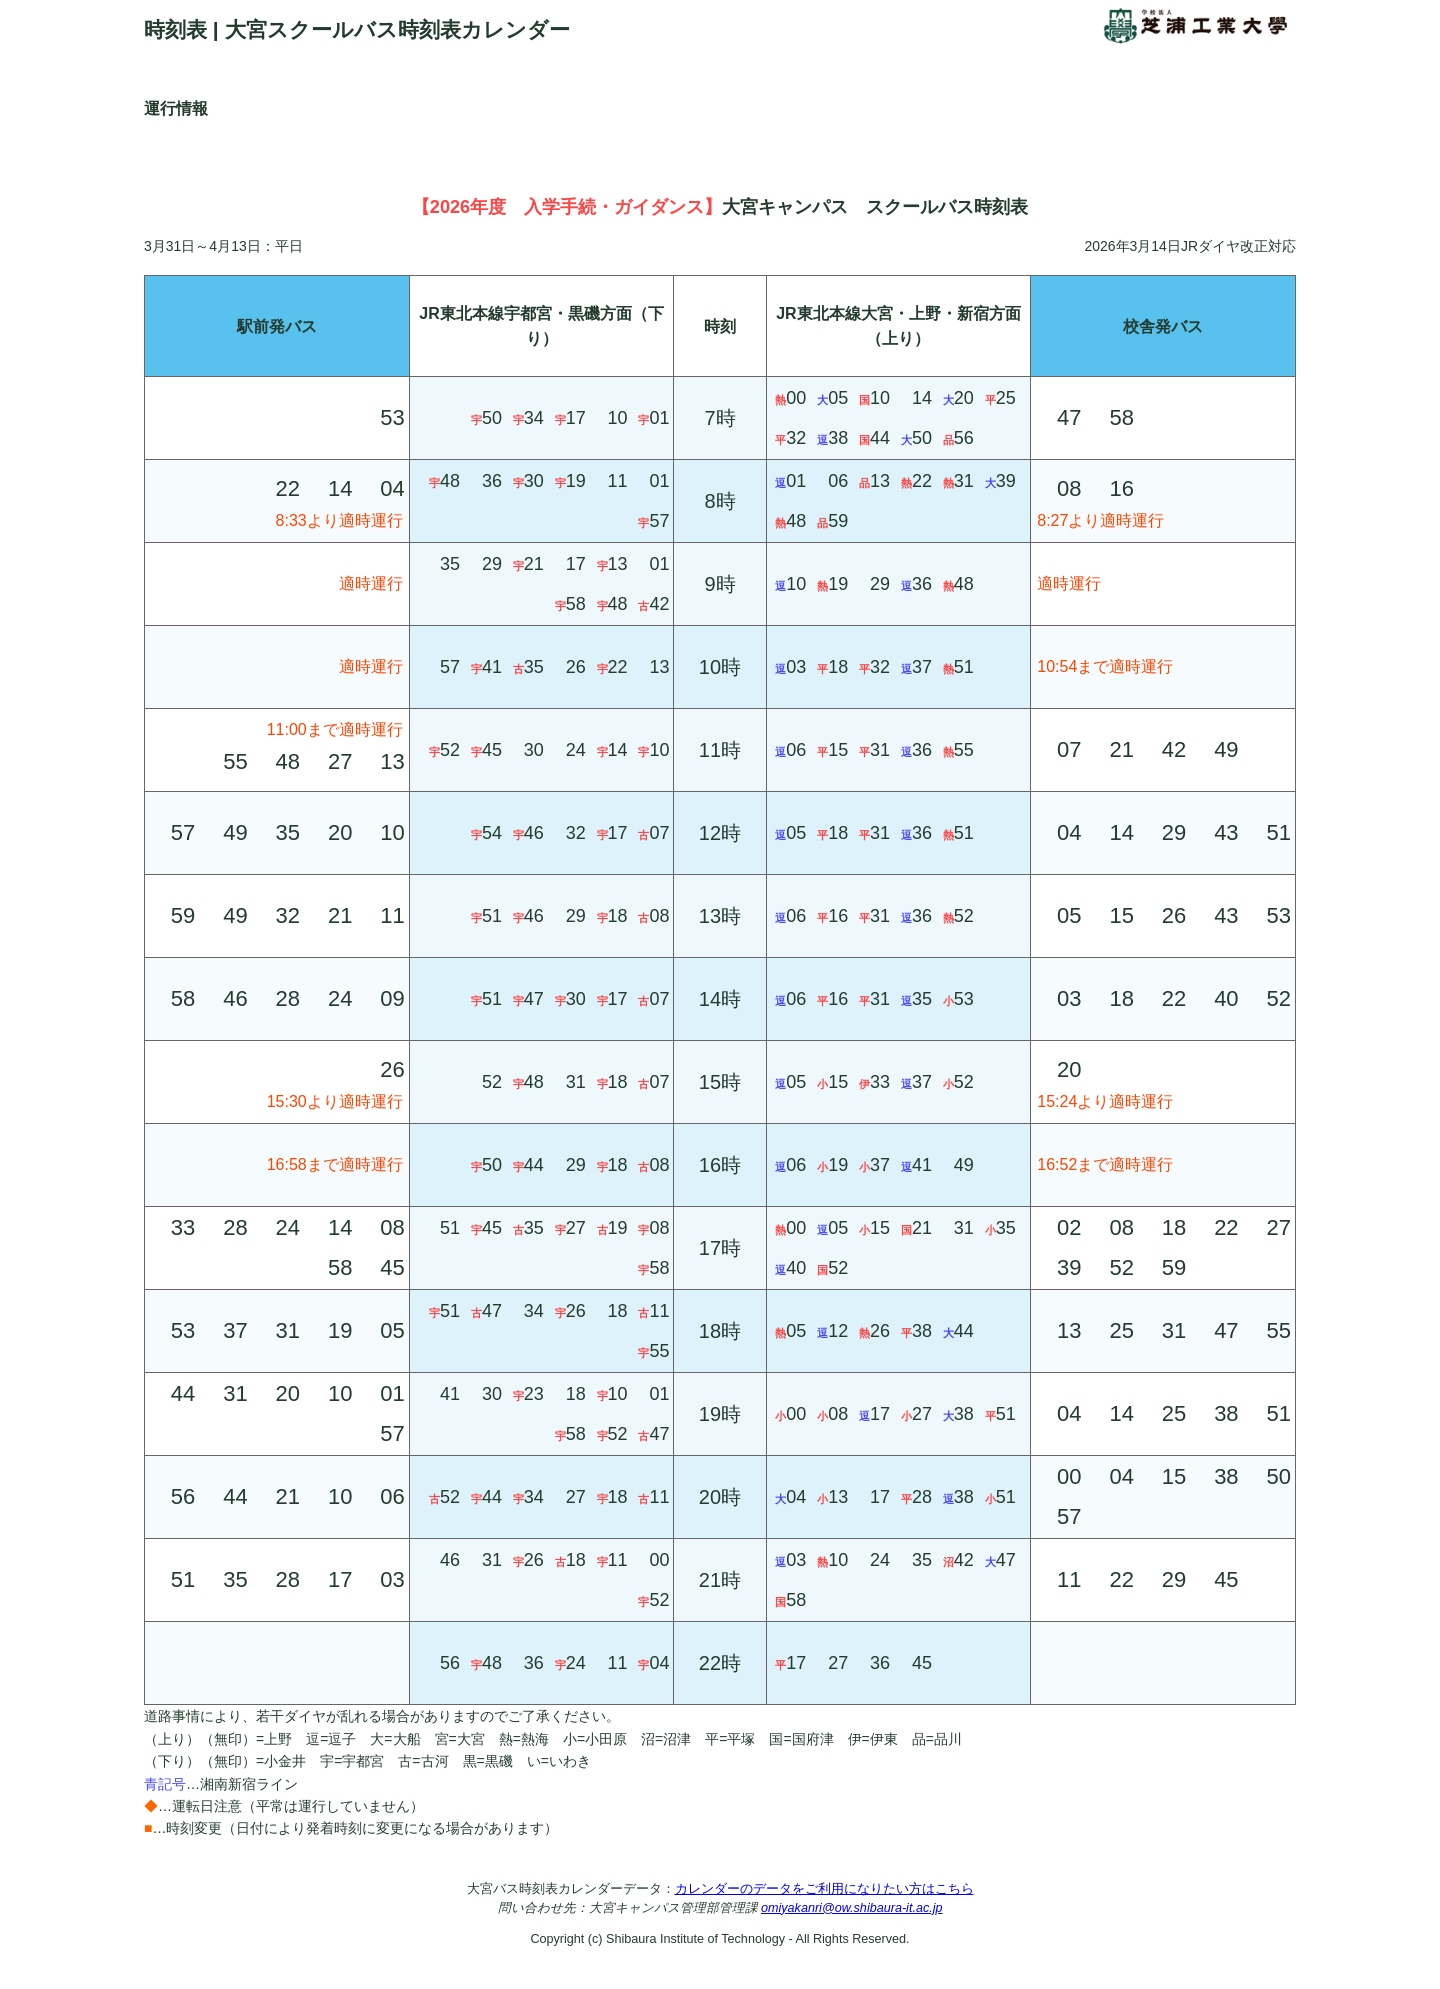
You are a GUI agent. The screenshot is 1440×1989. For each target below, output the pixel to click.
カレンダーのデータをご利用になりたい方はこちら (824, 1889)
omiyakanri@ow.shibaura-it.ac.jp (851, 1908)
